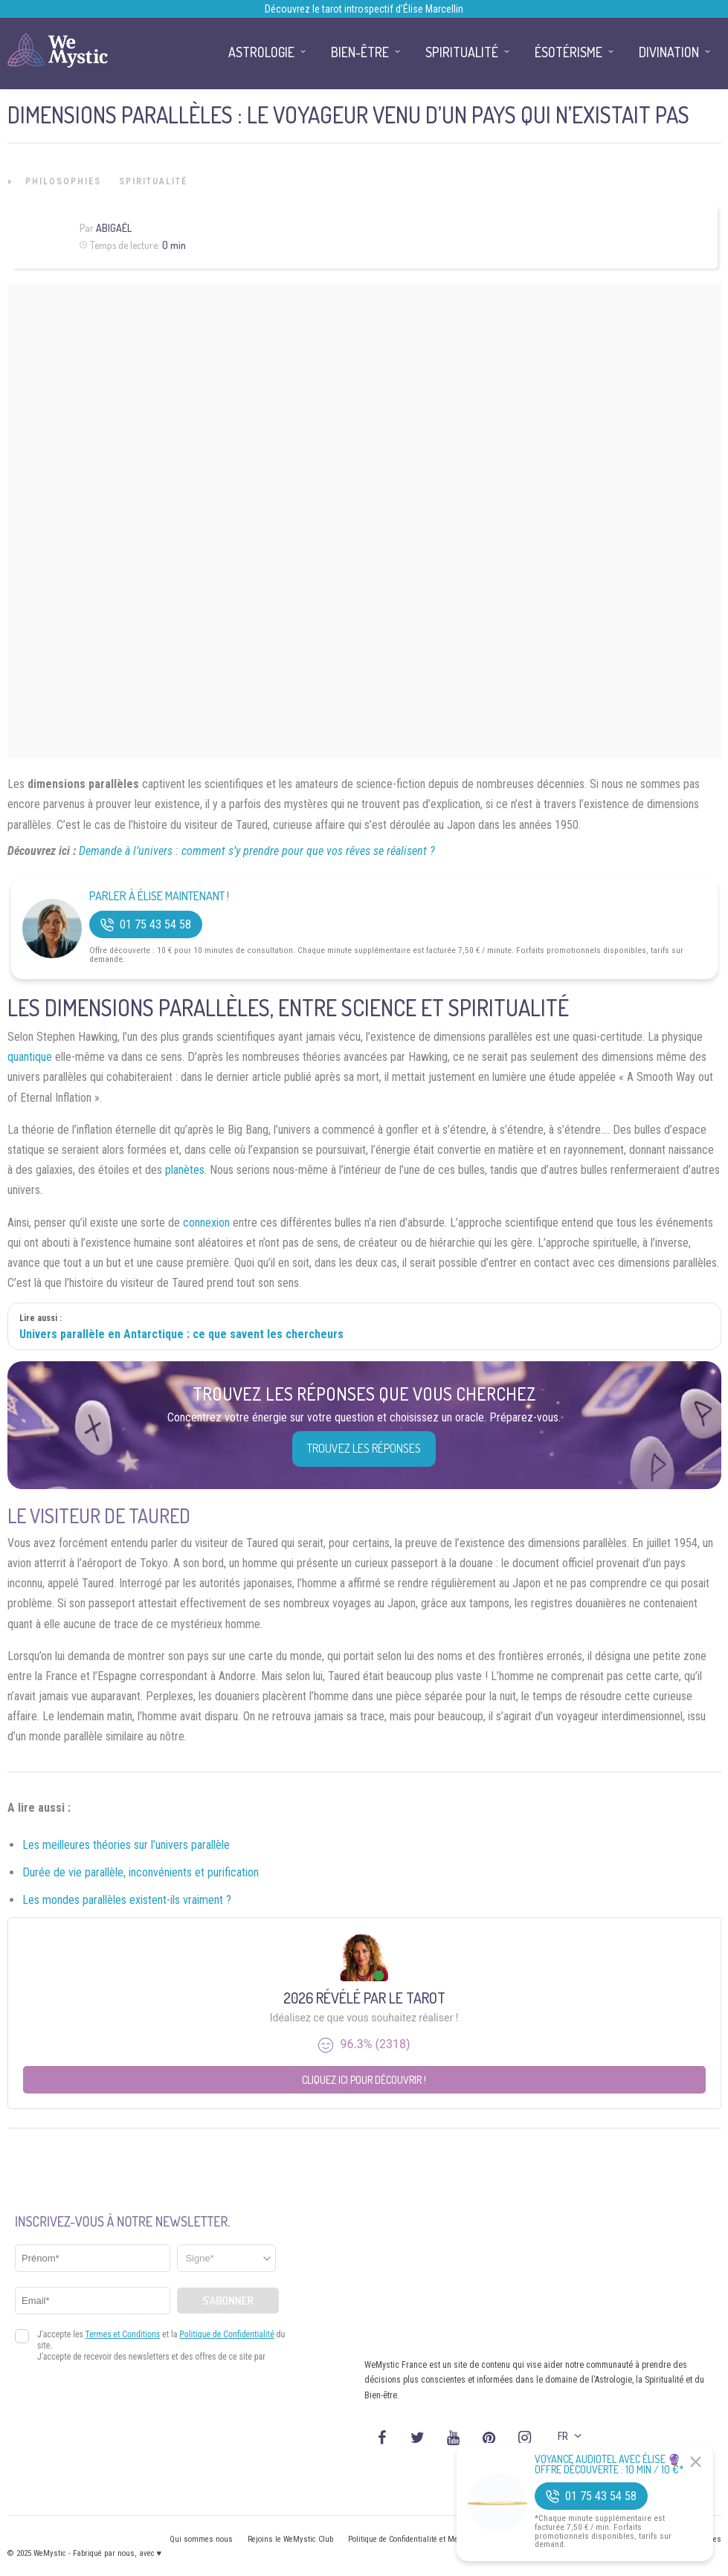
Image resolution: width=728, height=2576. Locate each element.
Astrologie (261, 52)
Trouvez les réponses (364, 1448)
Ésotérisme (568, 52)
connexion (206, 1223)
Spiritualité (153, 181)
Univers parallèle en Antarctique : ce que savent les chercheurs (181, 1334)
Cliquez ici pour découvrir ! (364, 2079)
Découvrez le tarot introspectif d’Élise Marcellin (364, 9)
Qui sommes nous (201, 2539)
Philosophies (63, 181)
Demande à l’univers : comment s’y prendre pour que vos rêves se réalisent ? (257, 851)
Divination (669, 52)
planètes (184, 1170)
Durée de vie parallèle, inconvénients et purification (140, 1872)
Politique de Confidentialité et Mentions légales (427, 2539)
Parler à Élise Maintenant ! (159, 896)
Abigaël (114, 228)
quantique (29, 1057)
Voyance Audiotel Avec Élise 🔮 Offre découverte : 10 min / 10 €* (609, 2464)
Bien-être (360, 52)
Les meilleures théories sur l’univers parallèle (126, 1845)
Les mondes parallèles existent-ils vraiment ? (126, 1900)
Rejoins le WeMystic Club (290, 2539)
